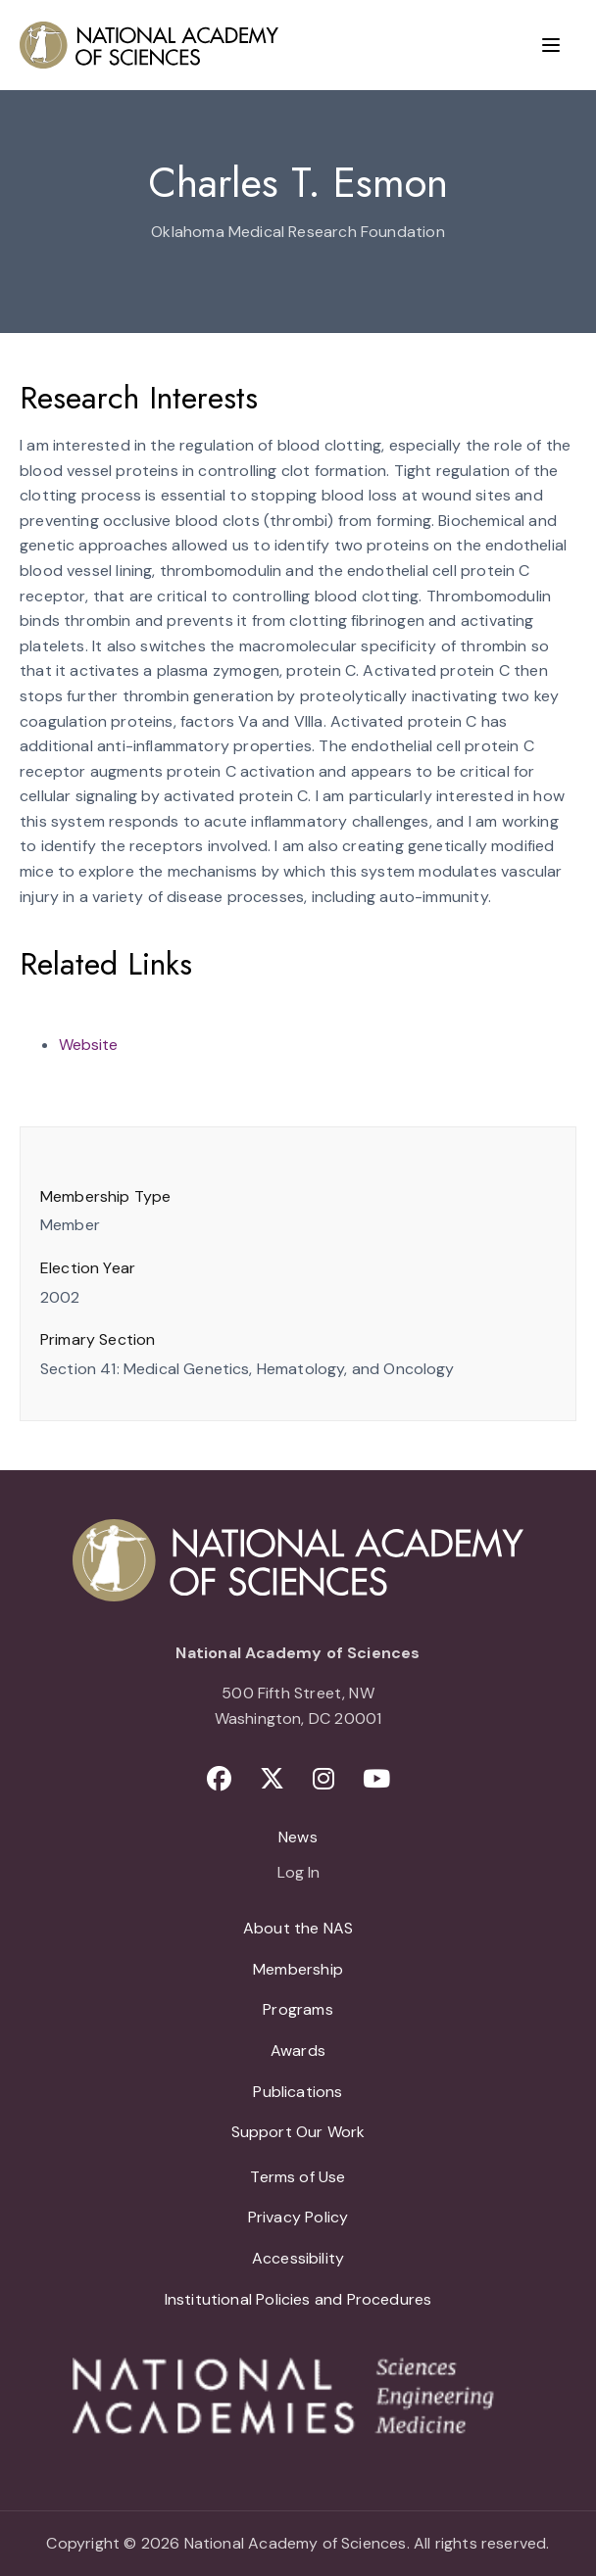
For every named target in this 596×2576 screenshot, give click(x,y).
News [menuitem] (298, 1837)
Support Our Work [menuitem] (298, 2132)
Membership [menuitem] (298, 1969)
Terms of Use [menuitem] (297, 2177)
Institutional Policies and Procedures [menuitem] (298, 2299)
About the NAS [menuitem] (298, 1928)
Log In (298, 1874)
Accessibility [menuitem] (298, 2258)
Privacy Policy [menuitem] (298, 2217)
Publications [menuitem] (297, 2091)
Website (88, 1044)
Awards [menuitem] (298, 2050)
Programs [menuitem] (297, 2009)
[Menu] (550, 45)
